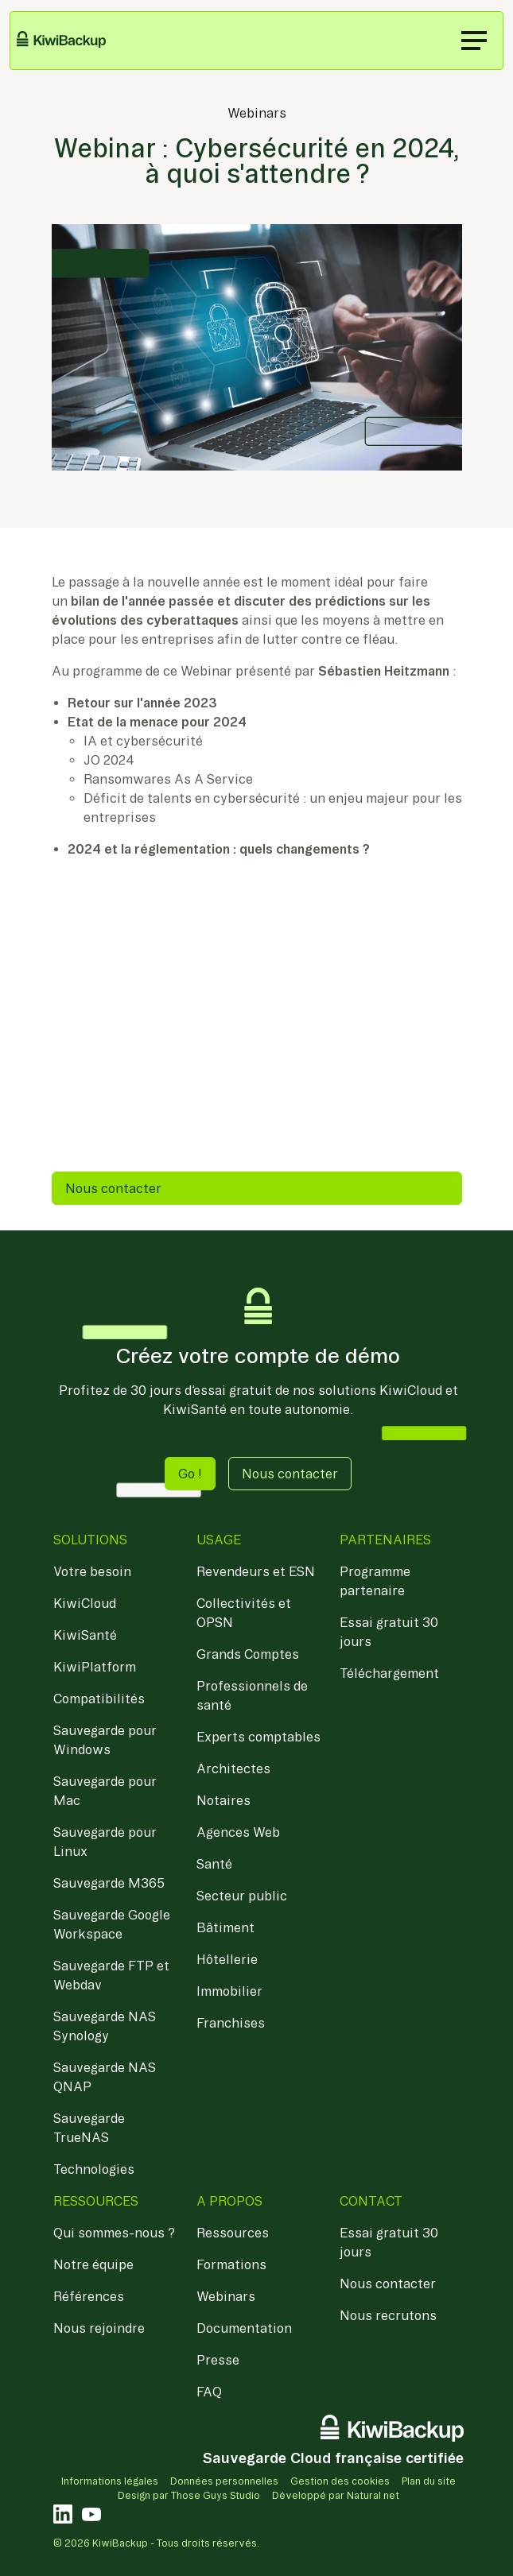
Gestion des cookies (340, 2481)
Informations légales (109, 2481)
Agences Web (238, 1832)
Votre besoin (92, 1571)
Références (88, 2296)
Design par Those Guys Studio (189, 2495)
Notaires (223, 1800)
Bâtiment (225, 1927)
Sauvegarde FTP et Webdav (111, 1975)
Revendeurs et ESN (255, 1571)
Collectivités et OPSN (243, 1612)
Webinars (256, 113)
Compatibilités (99, 1698)
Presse (217, 2360)
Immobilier (229, 1991)
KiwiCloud (84, 1603)
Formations (231, 2264)
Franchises (230, 2023)
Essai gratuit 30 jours (389, 1631)
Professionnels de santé (252, 1695)
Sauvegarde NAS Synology (104, 2026)
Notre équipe (93, 2264)
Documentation (244, 2328)
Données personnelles (224, 2481)
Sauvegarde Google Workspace (111, 1924)
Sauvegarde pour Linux (105, 1841)
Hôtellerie (227, 1959)
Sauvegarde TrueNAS (89, 2127)
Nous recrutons (388, 2315)
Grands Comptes (247, 1654)
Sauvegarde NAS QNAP (104, 2077)
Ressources (232, 2232)
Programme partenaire (375, 1581)
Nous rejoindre (99, 2328)
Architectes (233, 1768)
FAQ (209, 2391)
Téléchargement (389, 1673)
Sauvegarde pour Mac (105, 1790)
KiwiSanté (85, 1635)
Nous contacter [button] (290, 1473)
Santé (214, 1864)
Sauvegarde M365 (109, 1883)
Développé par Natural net (335, 2495)
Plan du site (429, 2481)
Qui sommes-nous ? (114, 2232)
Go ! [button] (190, 1473)
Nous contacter (113, 1188)
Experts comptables (258, 1737)
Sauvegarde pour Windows (105, 1740)
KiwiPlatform (94, 1667)
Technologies (93, 2169)
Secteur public (241, 1895)
